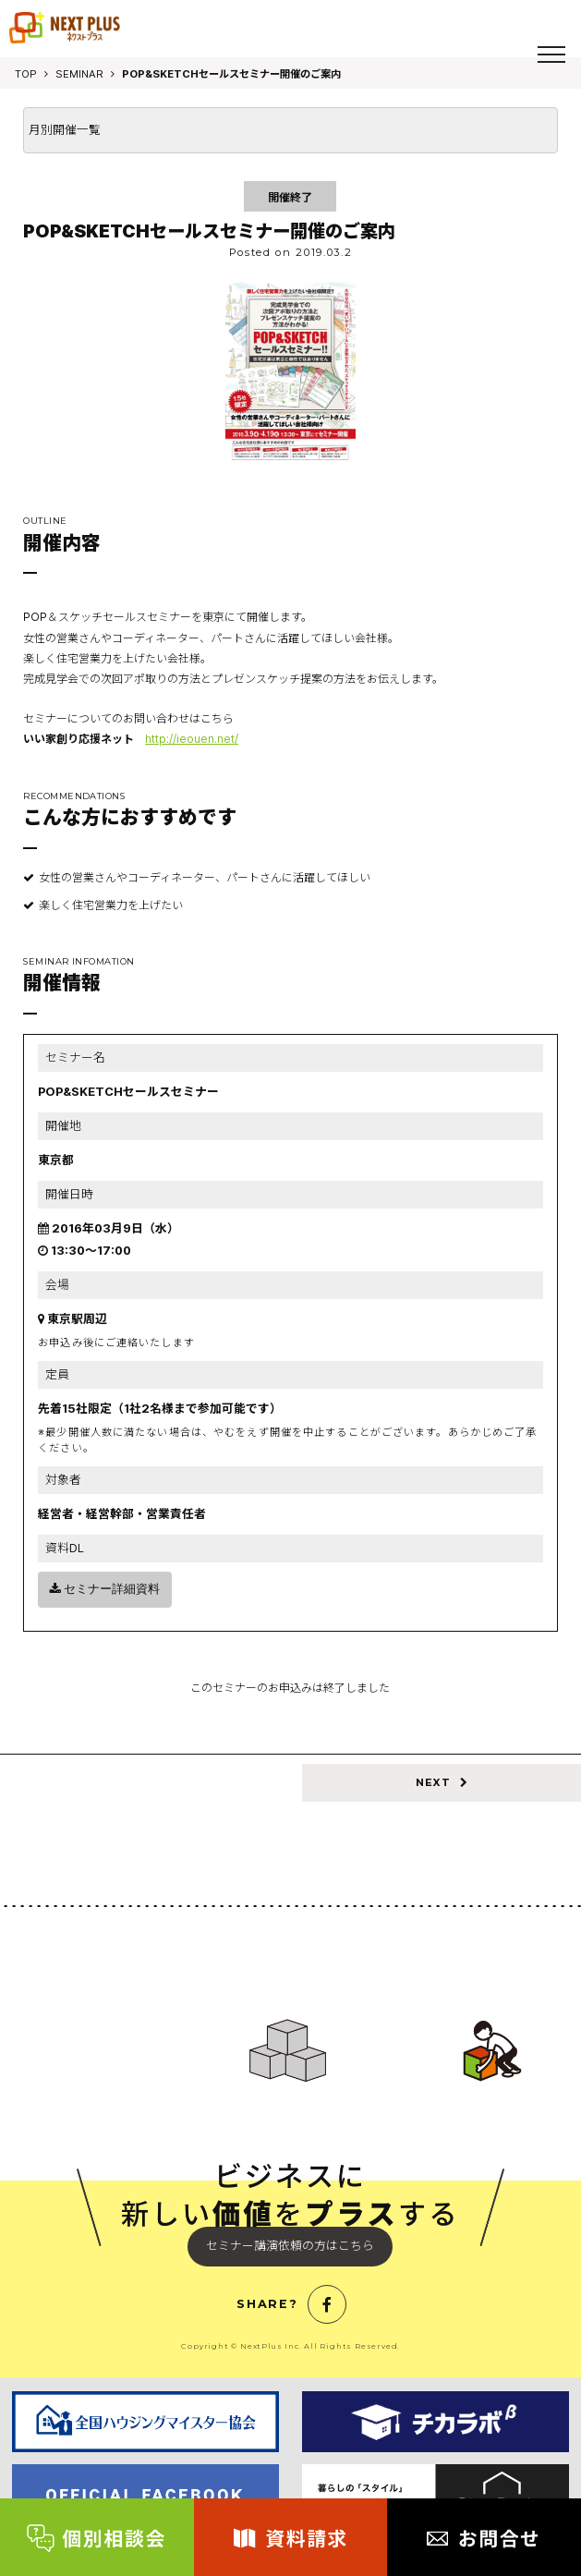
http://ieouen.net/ (191, 739)
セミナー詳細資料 (105, 1589)
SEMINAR (79, 73)
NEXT (442, 1782)
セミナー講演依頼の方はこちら (290, 2246)
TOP (26, 73)
